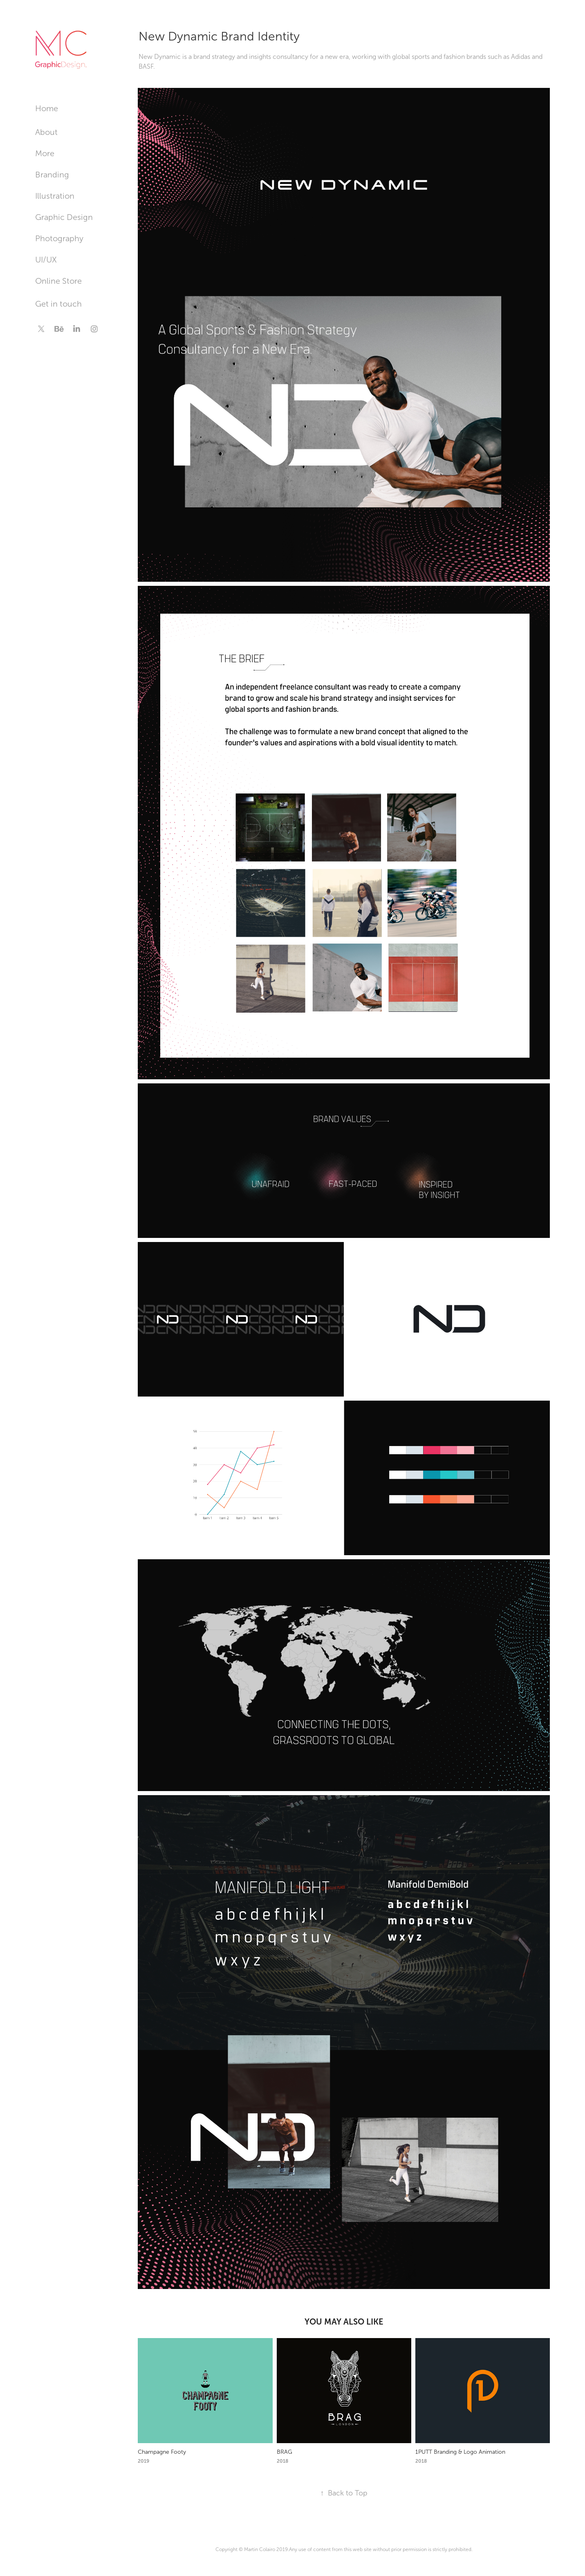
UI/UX (46, 259)
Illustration (54, 195)
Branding (52, 174)
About (46, 132)
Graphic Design (64, 217)
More (44, 153)
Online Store (58, 280)
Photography (59, 238)
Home (46, 108)
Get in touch (58, 303)
